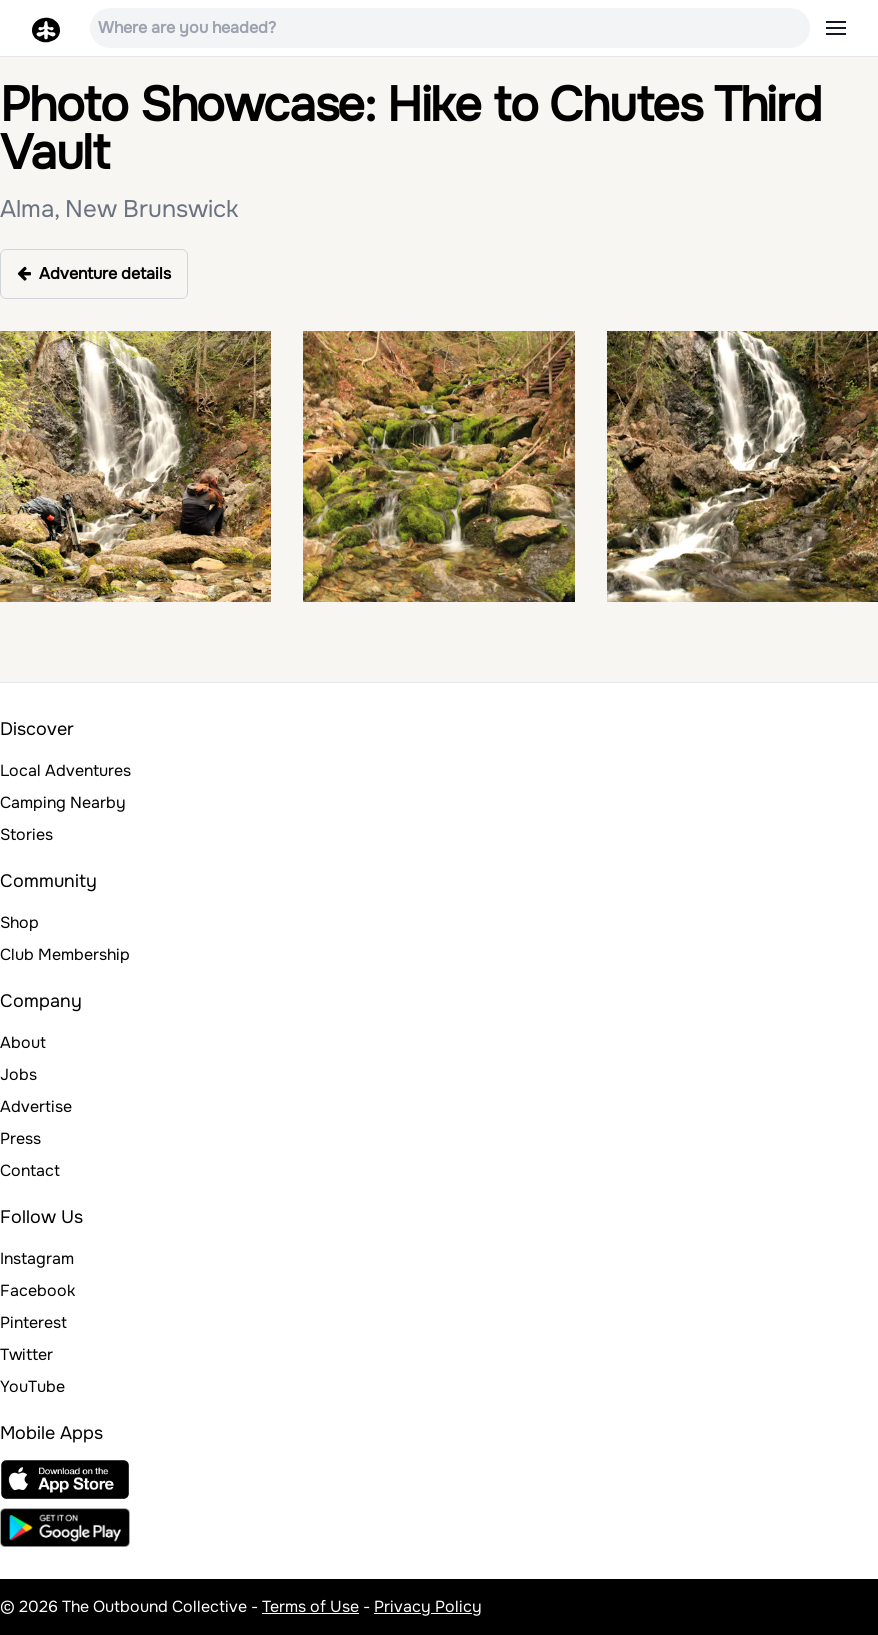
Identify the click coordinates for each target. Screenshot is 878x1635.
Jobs (18, 1074)
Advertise (36, 1106)
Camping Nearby (63, 802)
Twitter (26, 1354)
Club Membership (65, 954)
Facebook (37, 1290)
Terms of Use (310, 1606)
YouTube (32, 1386)
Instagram (37, 1258)
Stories (26, 834)
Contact (30, 1170)
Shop (19, 922)
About (23, 1042)
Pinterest (33, 1322)
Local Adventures (65, 770)
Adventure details (94, 273)
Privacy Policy (428, 1606)
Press (20, 1138)
